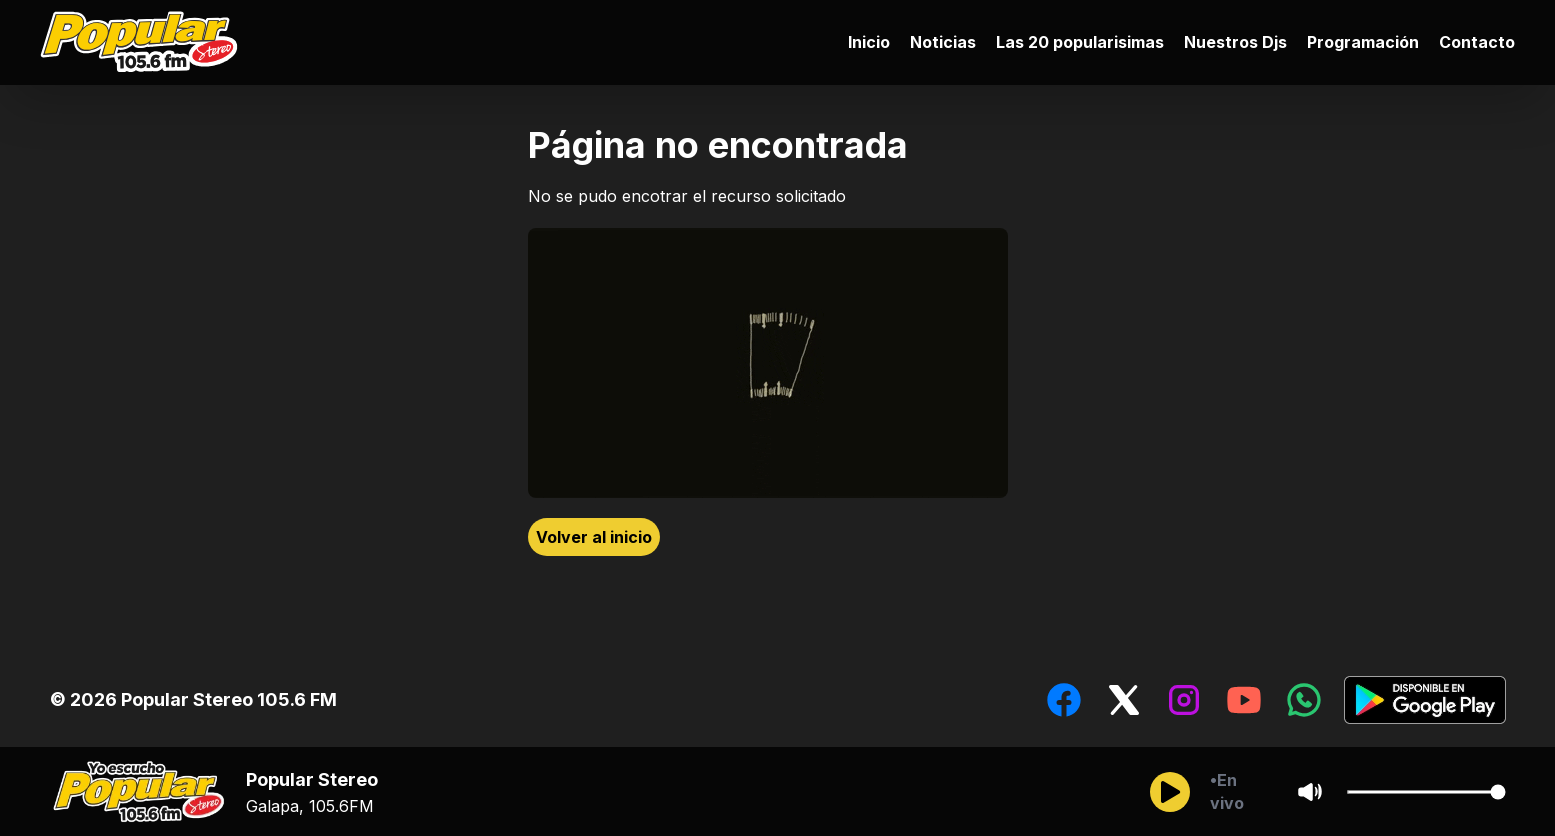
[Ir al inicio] (144, 42)
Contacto (1477, 42)
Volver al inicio (594, 537)
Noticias (943, 42)
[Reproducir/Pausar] (1170, 792)
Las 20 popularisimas (1080, 42)
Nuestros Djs (1235, 42)
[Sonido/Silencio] (1310, 792)
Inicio (869, 42)
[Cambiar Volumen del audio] (1426, 792)
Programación (1363, 42)
